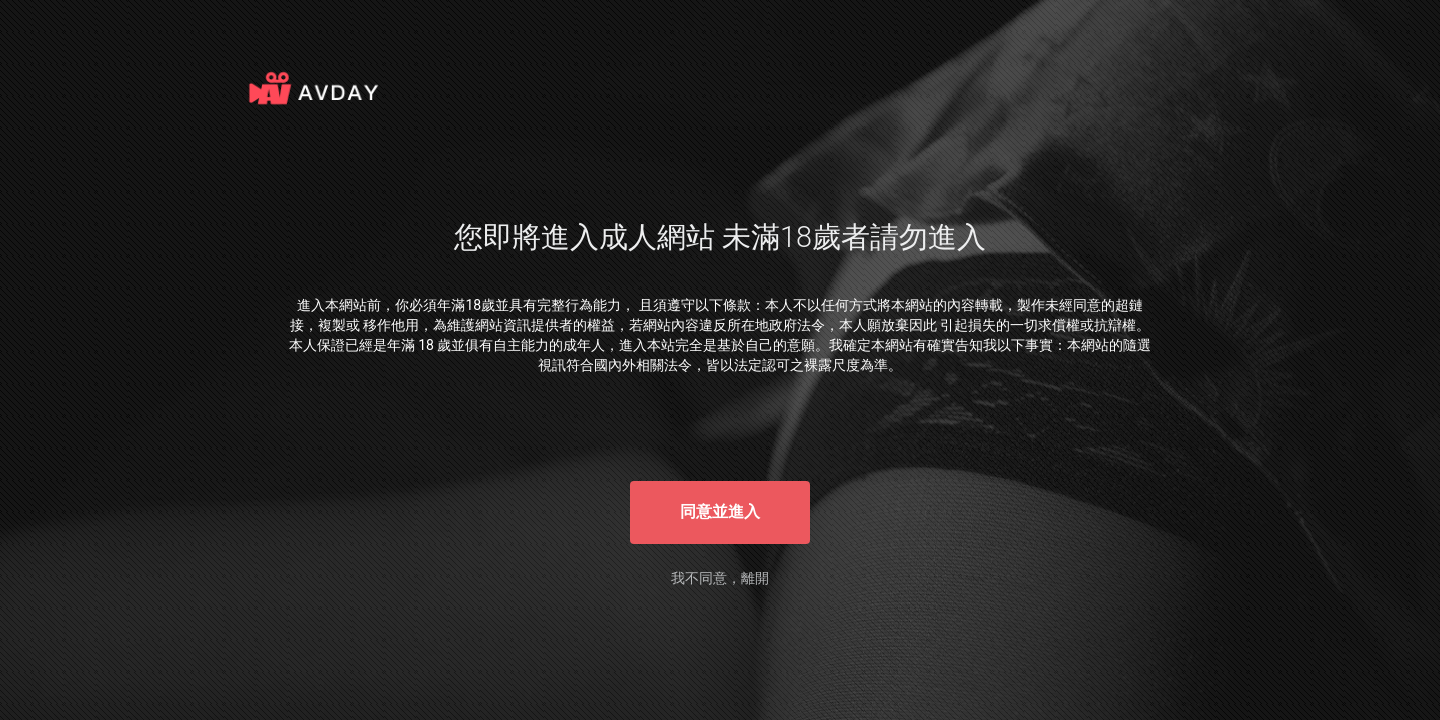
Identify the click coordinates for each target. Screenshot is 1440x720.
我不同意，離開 (720, 578)
